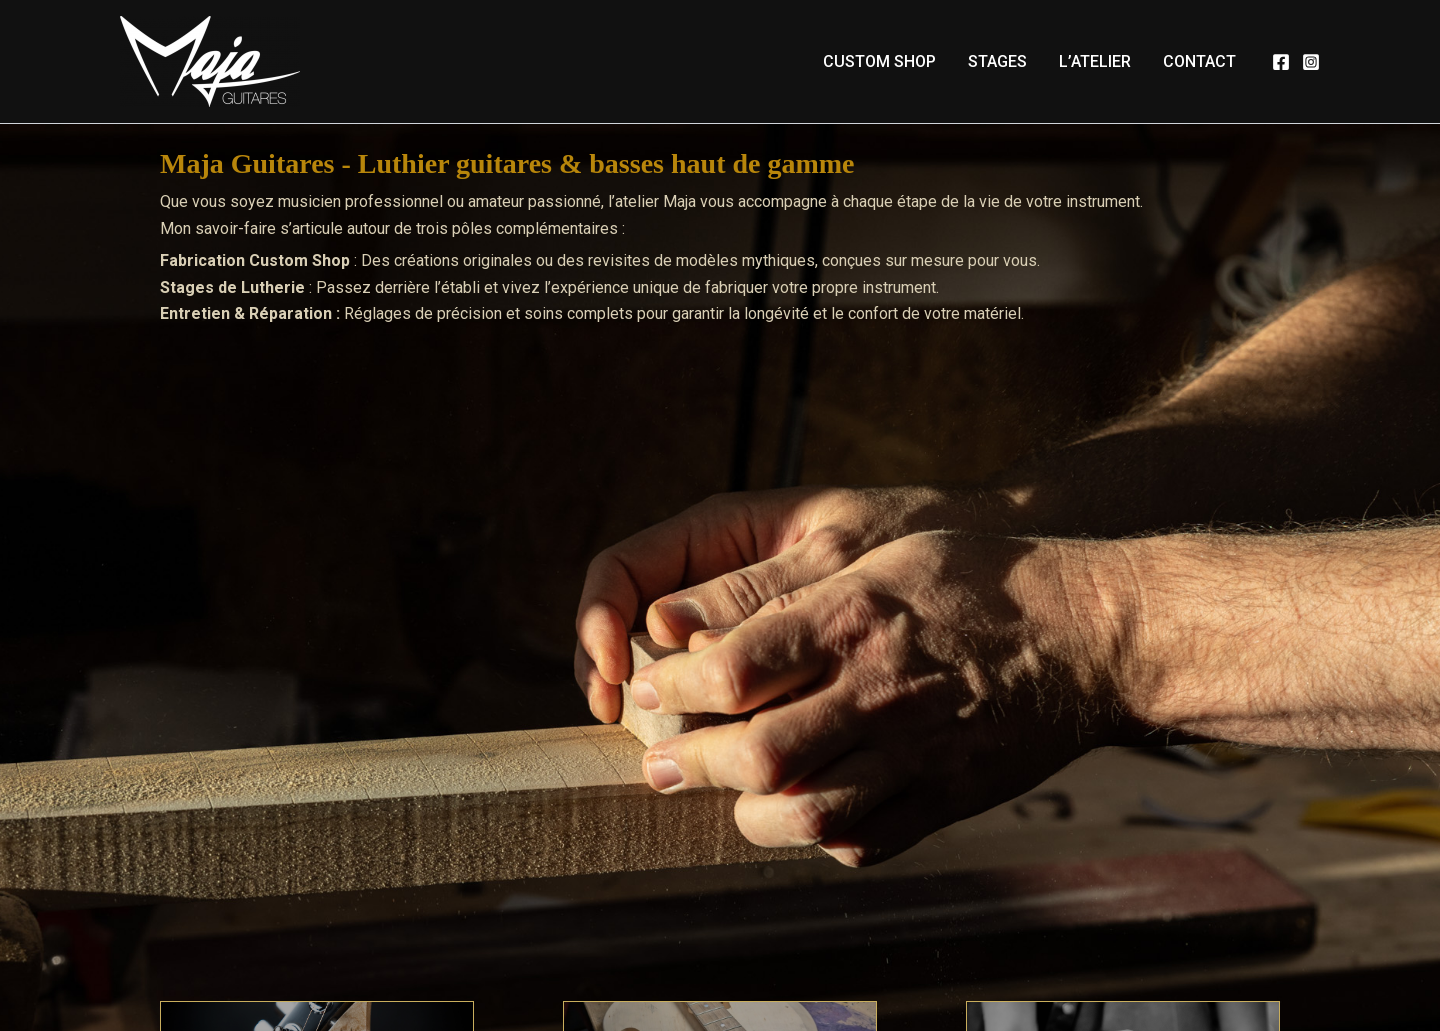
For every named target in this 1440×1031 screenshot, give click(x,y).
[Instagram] (1311, 62)
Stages (997, 61)
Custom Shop (879, 61)
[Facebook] (1281, 62)
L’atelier (1095, 61)
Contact (1199, 61)
